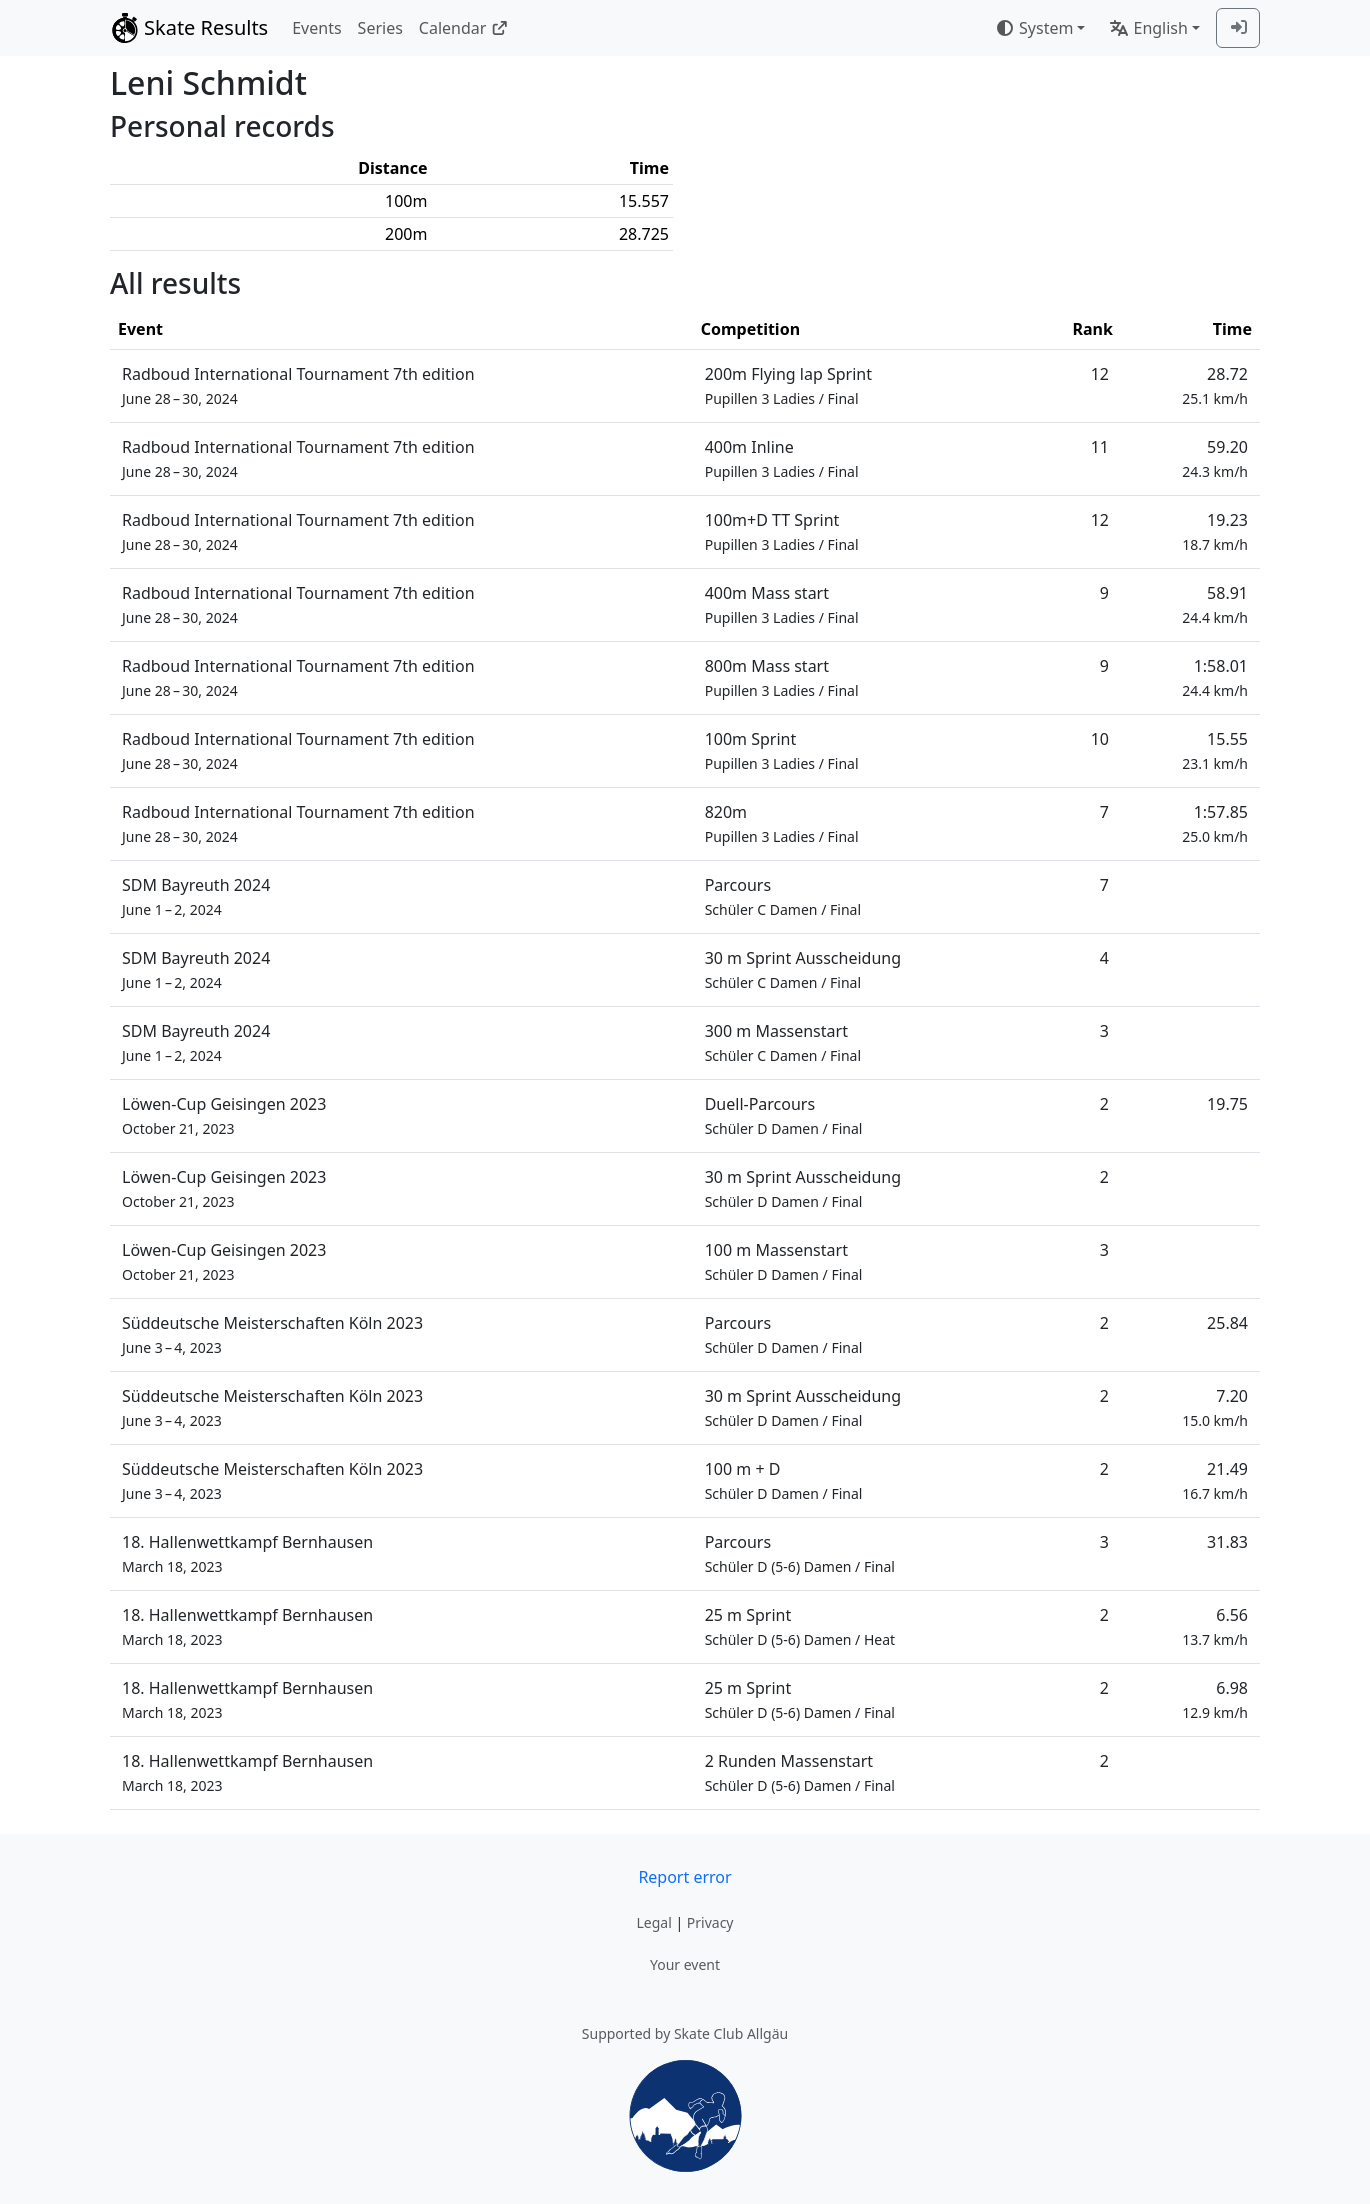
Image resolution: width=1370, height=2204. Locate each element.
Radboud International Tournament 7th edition (298, 385)
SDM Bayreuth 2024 (196, 896)
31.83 (1227, 1542)
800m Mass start (782, 677)
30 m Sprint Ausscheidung (803, 969)
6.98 (1215, 1699)
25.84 (1227, 1323)
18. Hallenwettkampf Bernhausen (247, 1553)
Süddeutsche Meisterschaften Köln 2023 (272, 1334)
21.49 (1215, 1480)
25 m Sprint (800, 1626)
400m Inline (782, 458)
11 (1100, 447)
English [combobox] (1148, 28)
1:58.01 (1215, 677)
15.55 (1215, 750)
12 (1100, 374)
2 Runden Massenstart (800, 1772)
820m (782, 823)
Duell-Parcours (784, 1115)
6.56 (1215, 1626)
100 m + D (784, 1480)
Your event (685, 1964)
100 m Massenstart (784, 1261)
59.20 (1215, 458)
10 (1100, 739)
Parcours (783, 896)
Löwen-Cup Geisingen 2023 (224, 1115)
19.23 (1215, 531)
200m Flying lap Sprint (788, 385)
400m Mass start (782, 604)
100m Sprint (782, 750)
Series (380, 28)
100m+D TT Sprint (782, 531)
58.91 (1215, 604)
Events (316, 28)
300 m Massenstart (783, 1042)
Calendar (463, 28)
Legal (653, 1922)
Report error (684, 1877)
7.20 (1215, 1407)
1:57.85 (1215, 823)
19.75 (1227, 1104)
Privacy (710, 1922)
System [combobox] (1034, 28)
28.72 (1215, 385)
